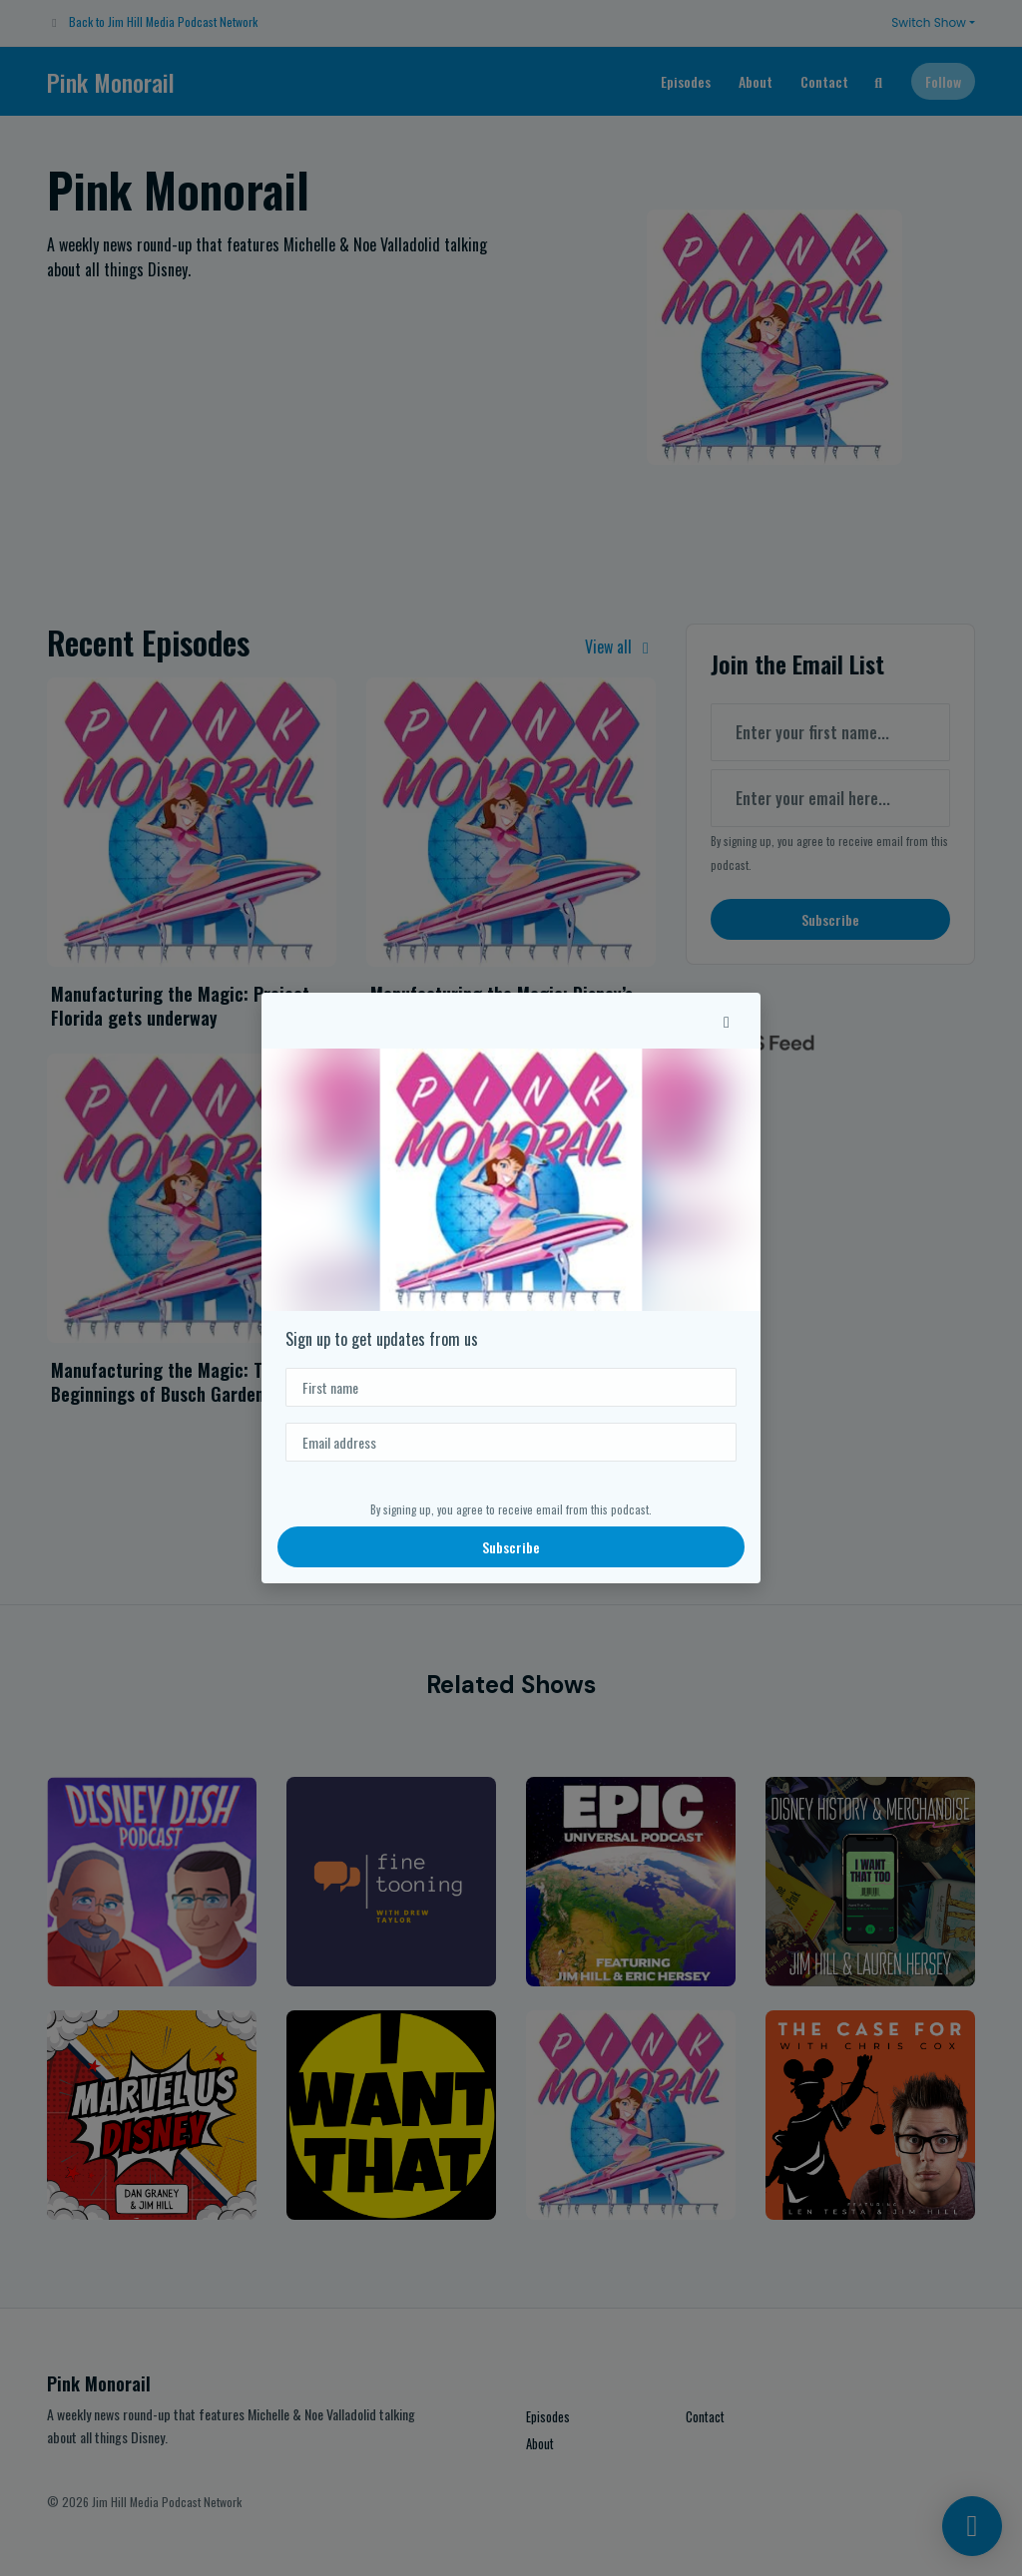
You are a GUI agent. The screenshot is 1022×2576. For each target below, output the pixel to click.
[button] (727, 1021)
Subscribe (511, 1546)
